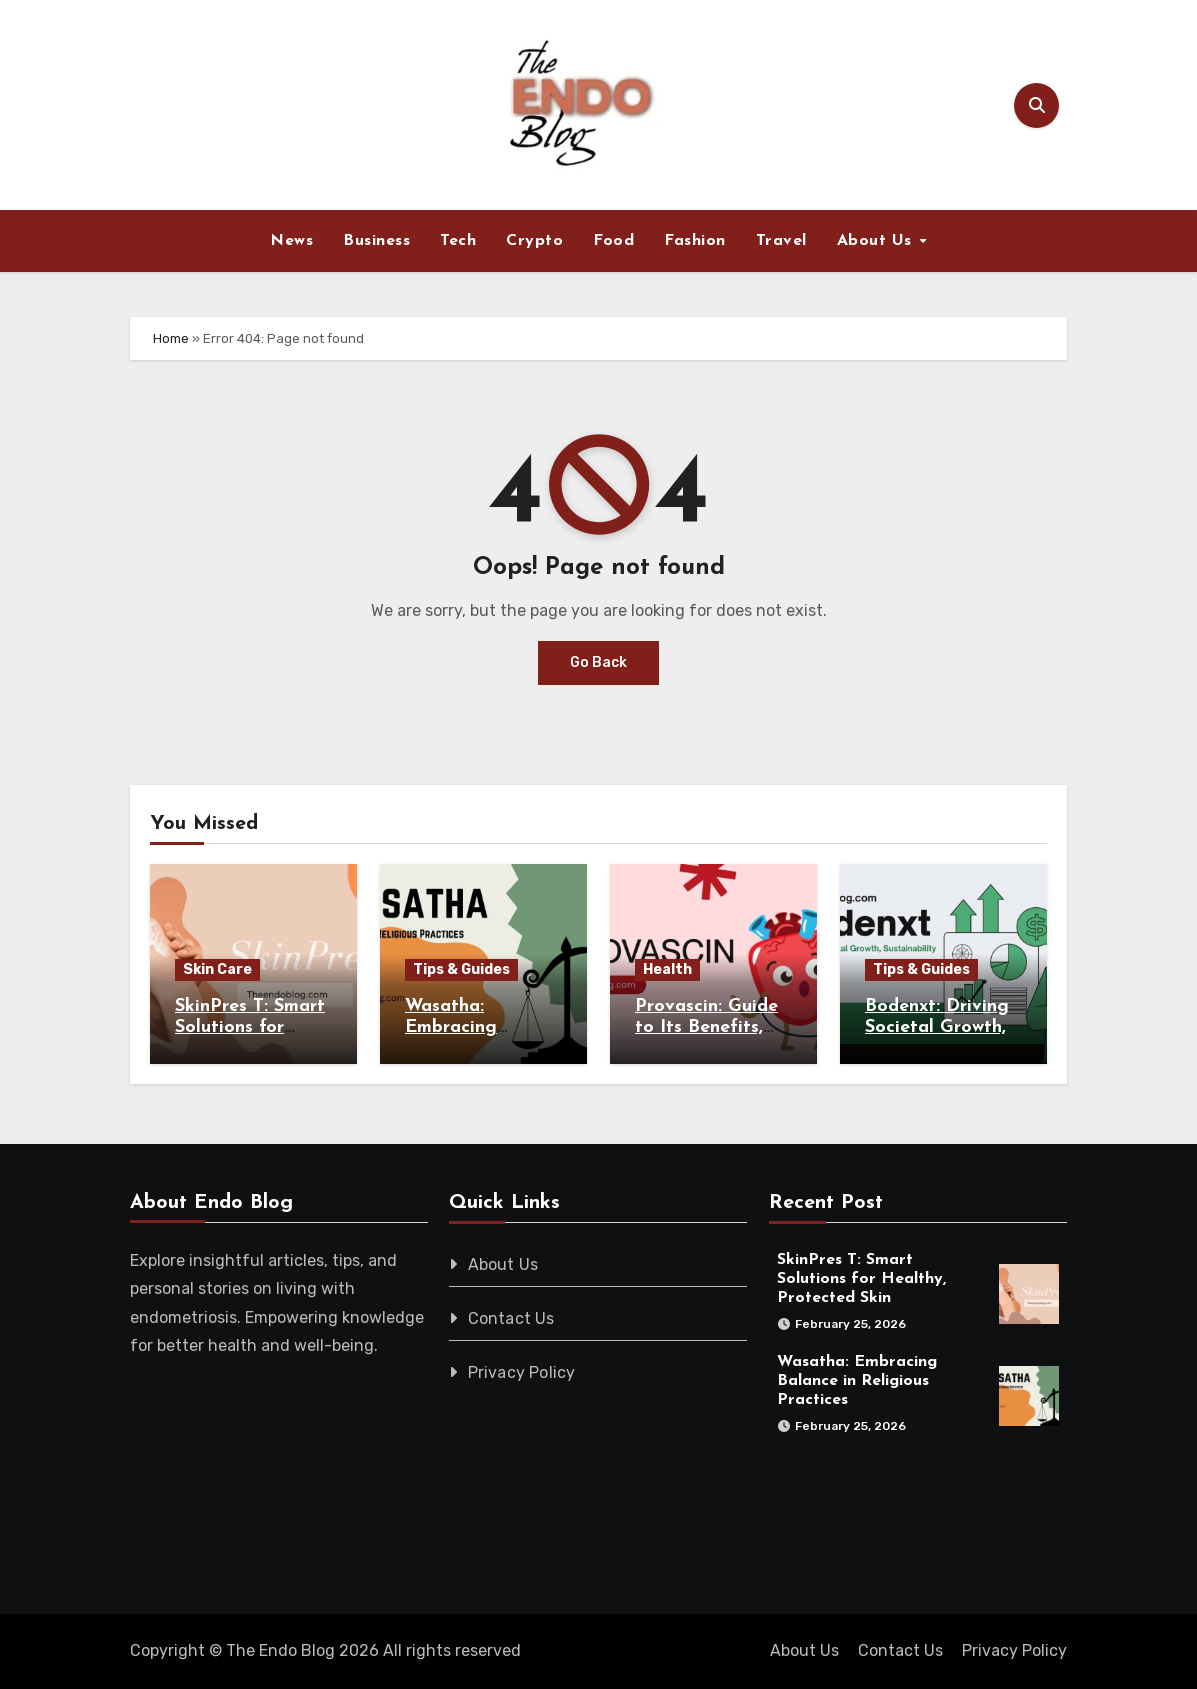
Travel (781, 241)
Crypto (534, 241)
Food (613, 241)
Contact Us (511, 1318)
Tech (458, 241)
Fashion (695, 241)
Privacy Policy (522, 1372)
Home (171, 338)
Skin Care (217, 969)
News (291, 241)
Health (667, 969)
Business (376, 241)
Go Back (598, 662)
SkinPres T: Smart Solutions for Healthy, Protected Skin (862, 1279)
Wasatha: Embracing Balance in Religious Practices (858, 1381)
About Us (877, 241)
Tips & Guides (461, 969)
